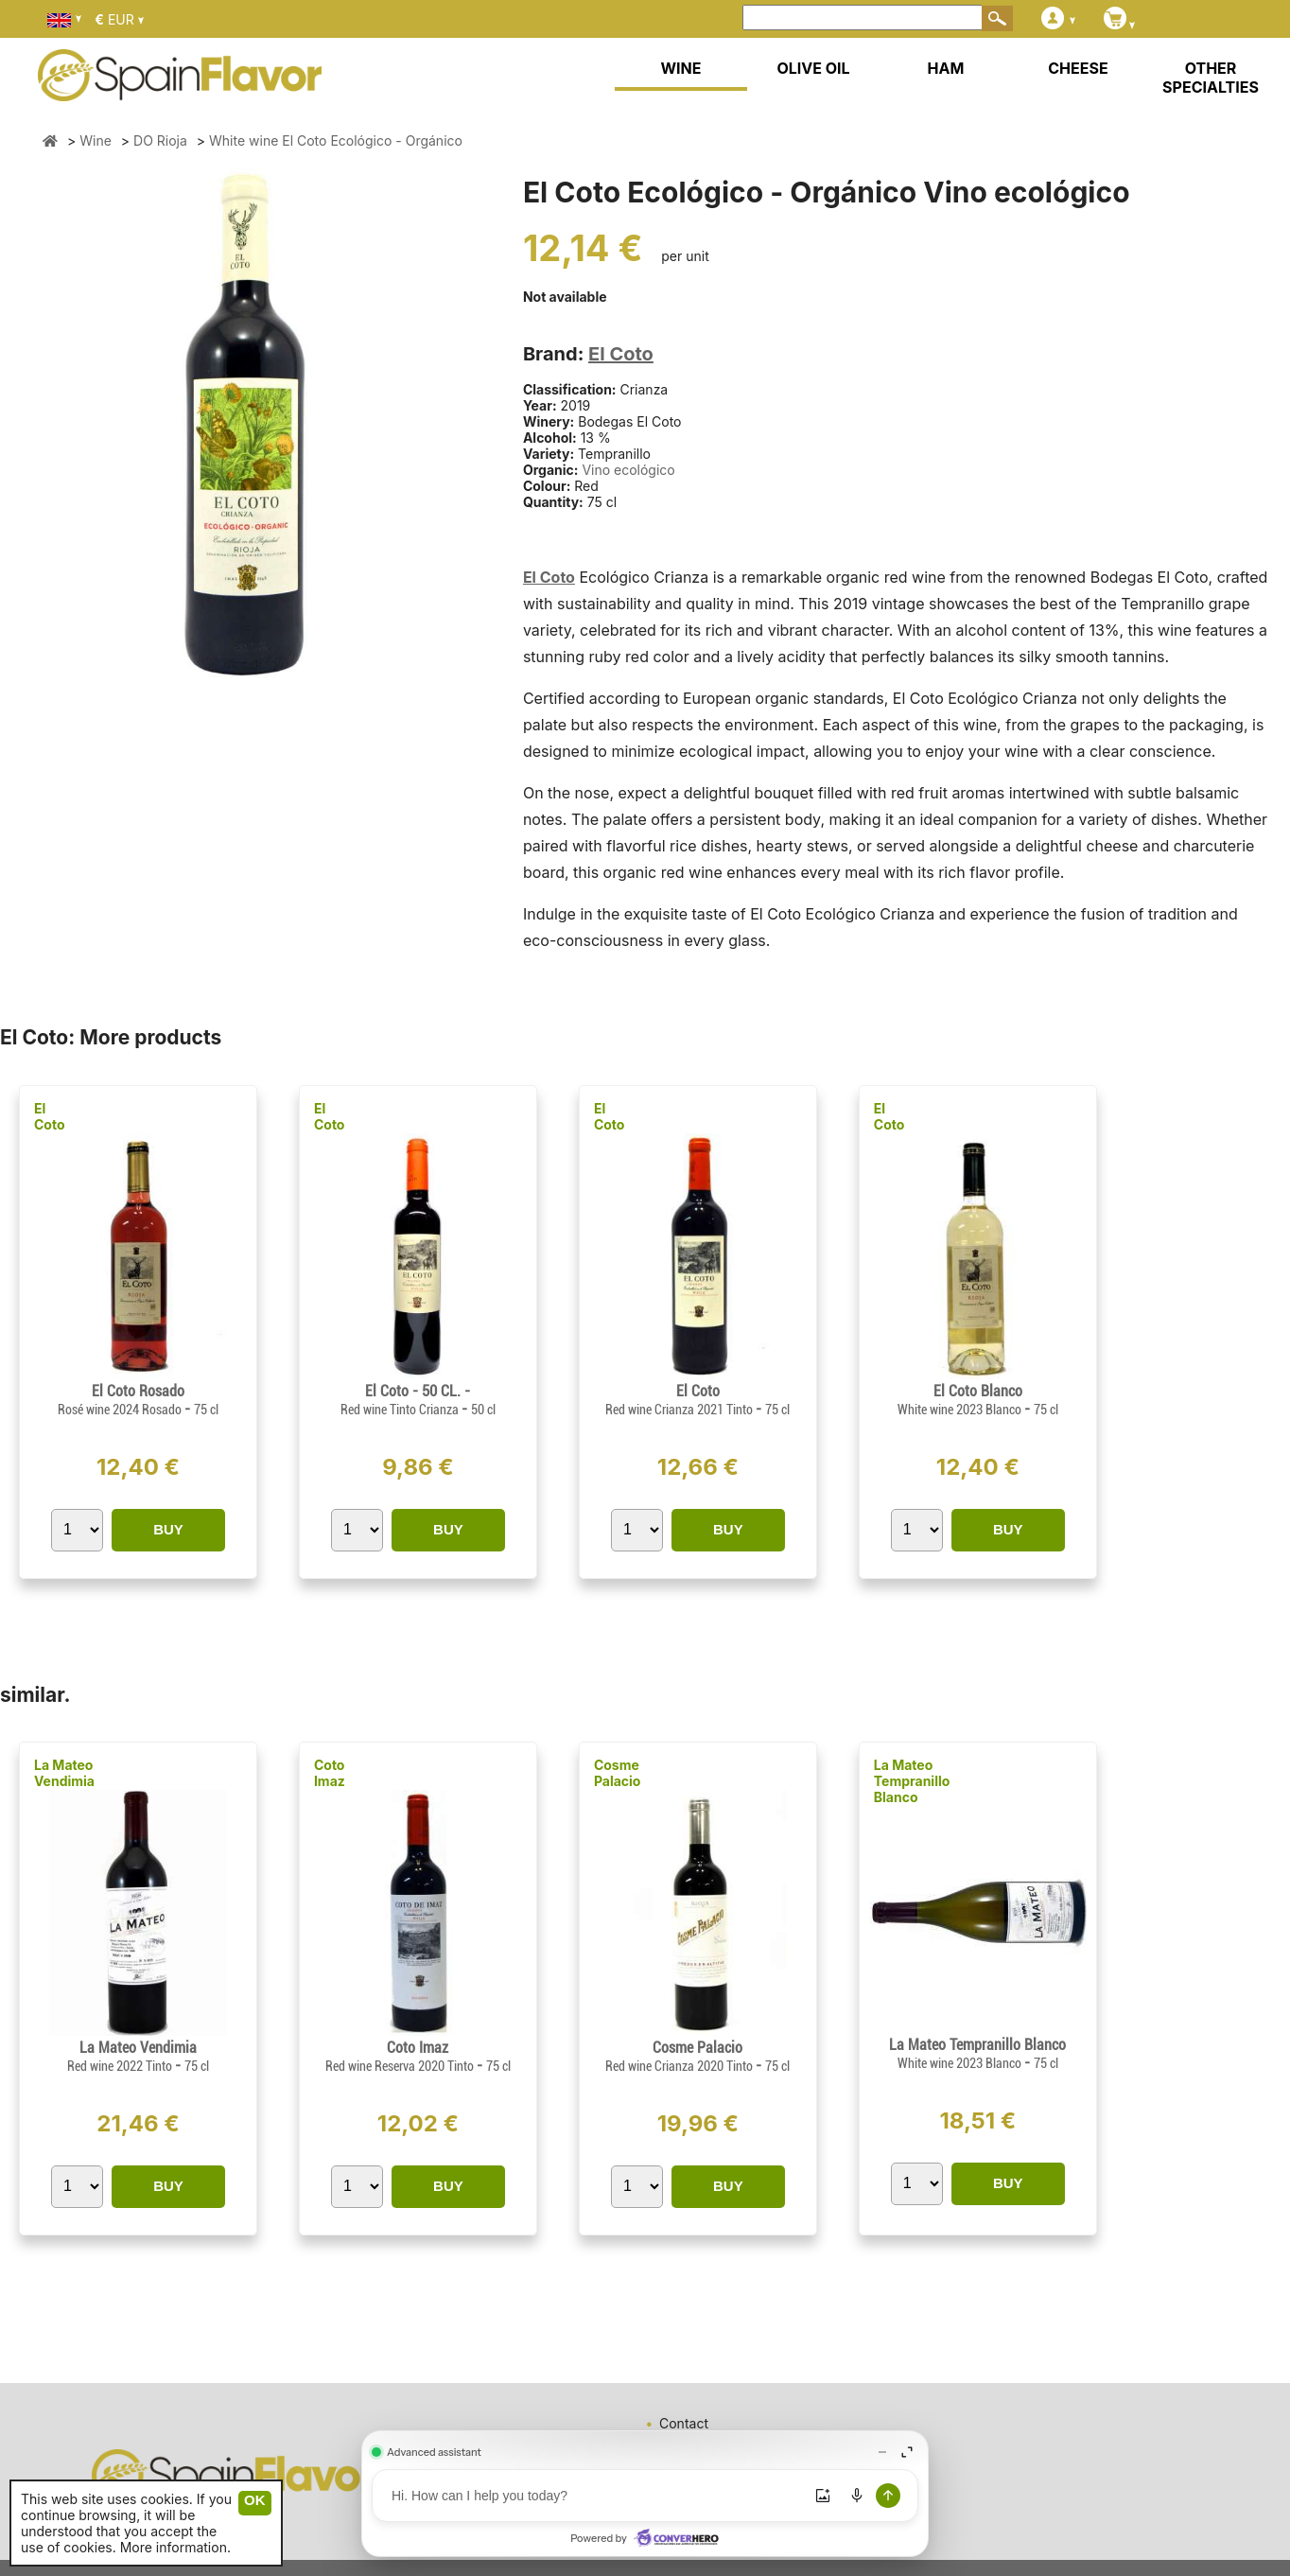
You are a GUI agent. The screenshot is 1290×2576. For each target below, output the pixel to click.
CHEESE (1077, 68)
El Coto (621, 353)
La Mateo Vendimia (64, 1773)
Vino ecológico (628, 470)
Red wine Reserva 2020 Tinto (401, 2066)
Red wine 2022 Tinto (121, 2066)
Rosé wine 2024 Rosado (121, 1409)
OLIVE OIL (812, 68)
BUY (168, 1529)
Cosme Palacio (617, 1773)
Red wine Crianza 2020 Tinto (680, 2066)
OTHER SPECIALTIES (1210, 77)
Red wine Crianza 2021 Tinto (680, 1409)
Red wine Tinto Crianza (401, 1409)
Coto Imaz (329, 1773)
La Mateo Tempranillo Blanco (912, 1781)
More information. (175, 2547)
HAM (946, 68)
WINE (680, 68)
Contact (683, 2423)
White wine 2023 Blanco (961, 1409)
